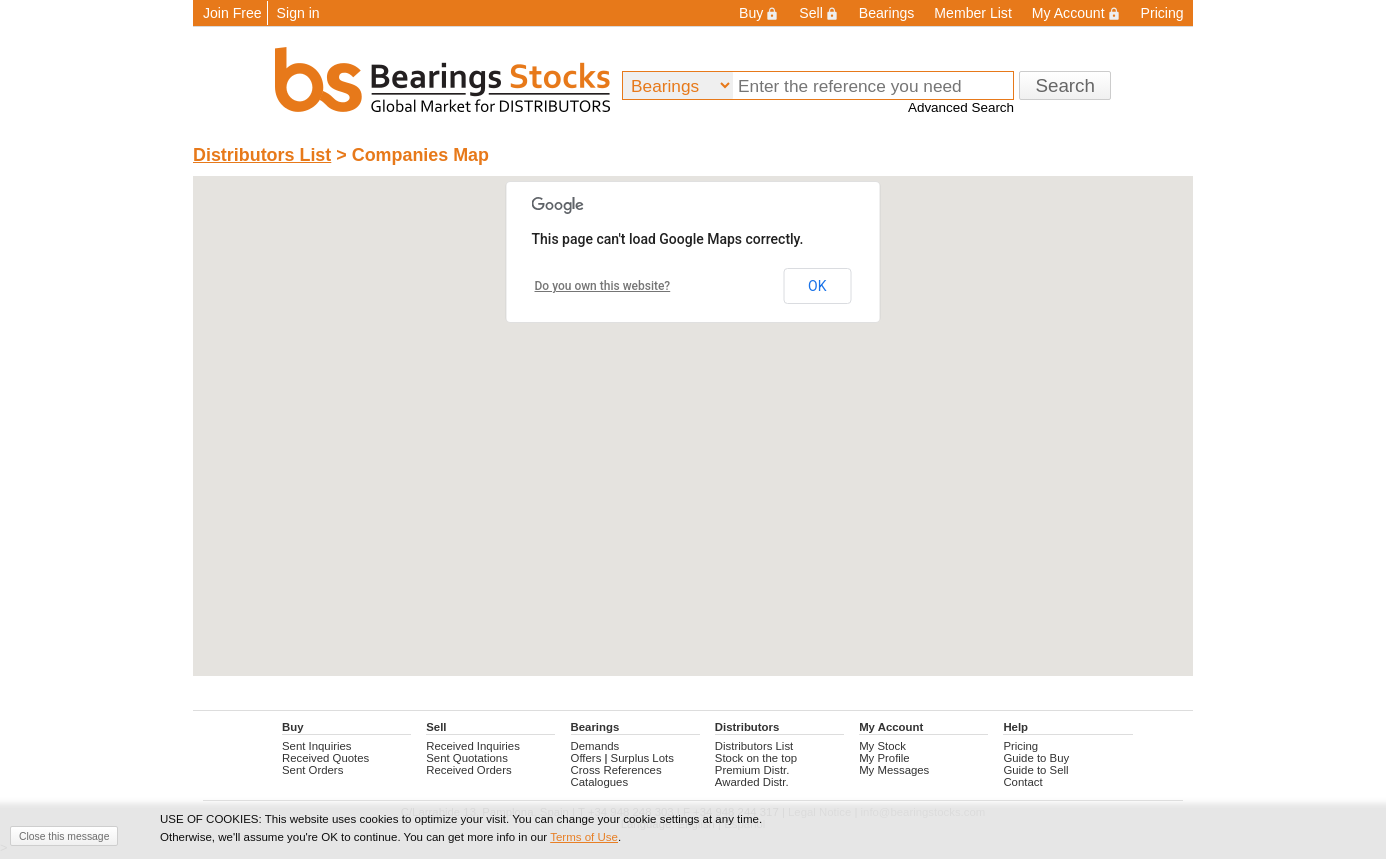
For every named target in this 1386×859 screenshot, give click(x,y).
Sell (818, 13)
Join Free (232, 13)
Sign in (298, 13)
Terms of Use (584, 837)
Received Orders (468, 770)
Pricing (1162, 13)
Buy (759, 13)
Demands (595, 746)
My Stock (882, 746)
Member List (972, 13)
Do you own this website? (603, 286)
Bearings (887, 13)
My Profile (884, 758)
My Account (1076, 13)
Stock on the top (756, 758)
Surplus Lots (642, 758)
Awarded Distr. (752, 782)
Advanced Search (961, 107)
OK (817, 286)
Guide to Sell (1035, 770)
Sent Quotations (467, 758)
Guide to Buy (1036, 758)
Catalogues (600, 782)
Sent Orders (312, 770)
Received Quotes (325, 758)
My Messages (894, 770)
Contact (1022, 782)
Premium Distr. (752, 770)
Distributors (747, 727)
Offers (586, 758)
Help (1015, 727)
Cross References (616, 770)
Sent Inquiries (317, 746)
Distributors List (262, 155)
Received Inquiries (473, 746)
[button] (694, 329)
